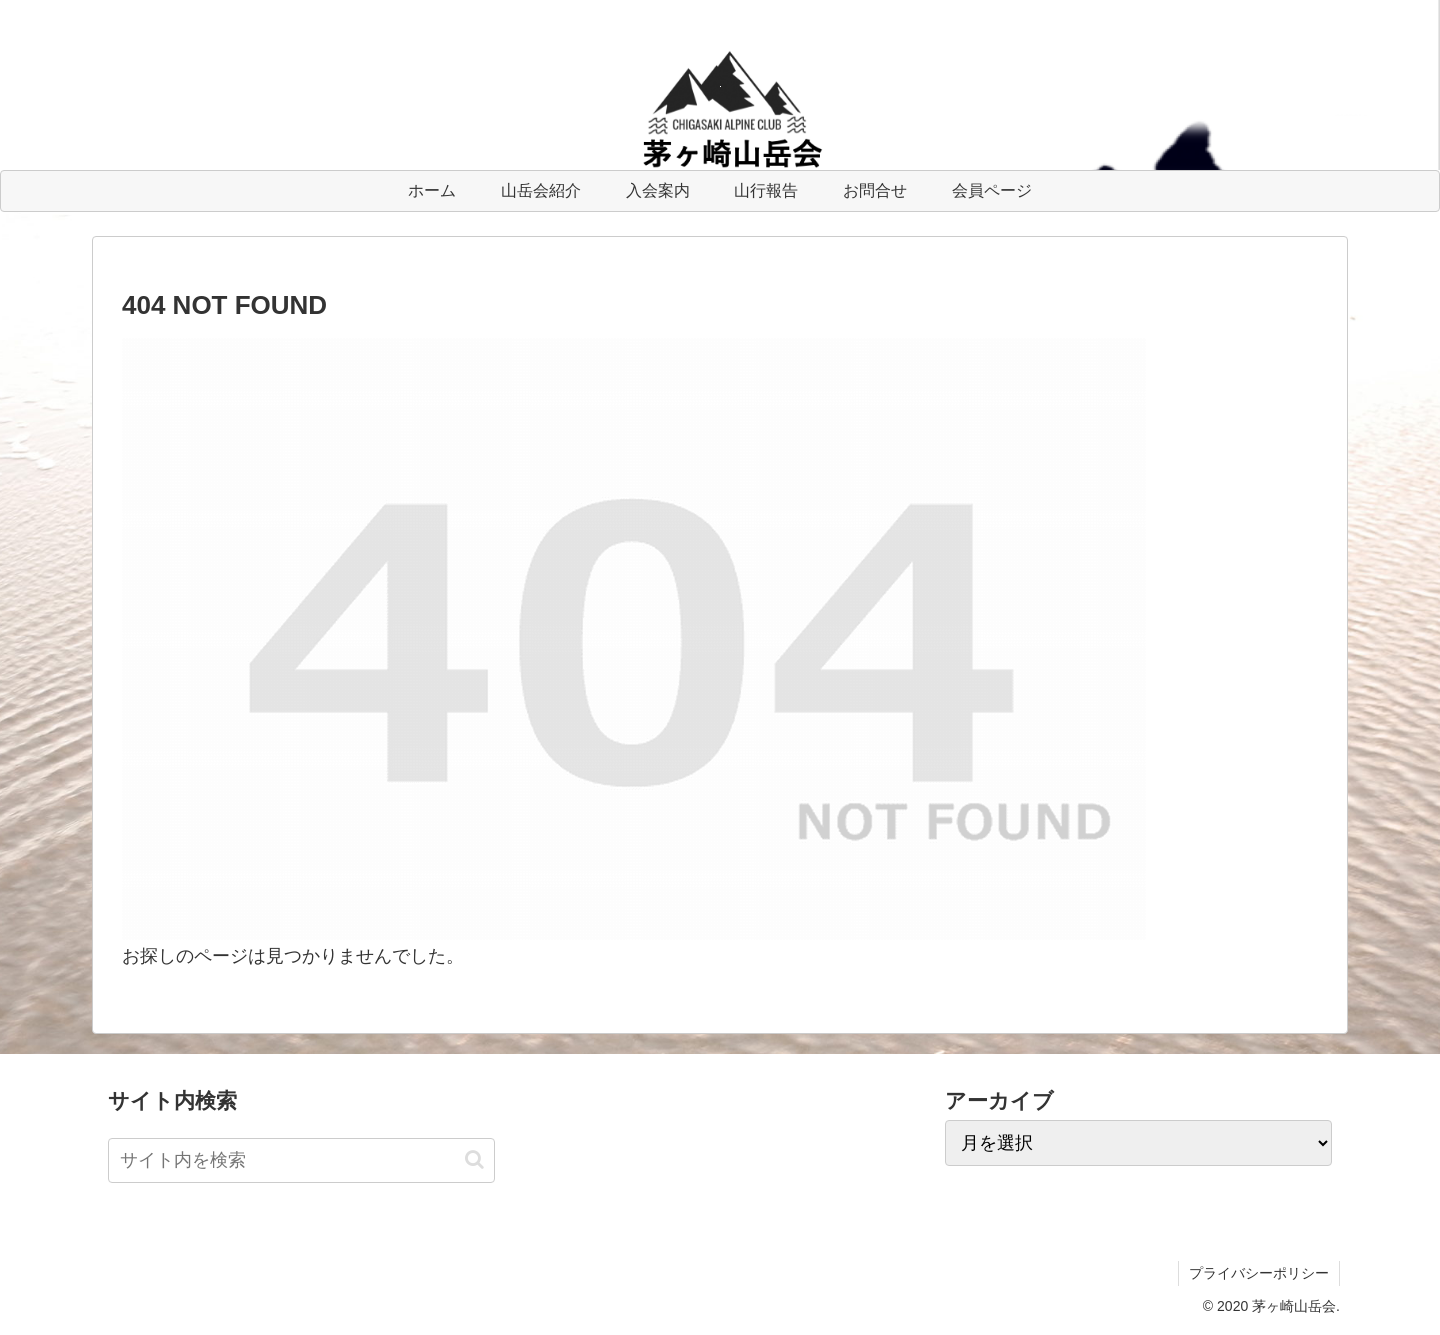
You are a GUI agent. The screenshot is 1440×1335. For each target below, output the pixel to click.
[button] (474, 1159)
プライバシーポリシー (1259, 1273)
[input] (301, 1160)
